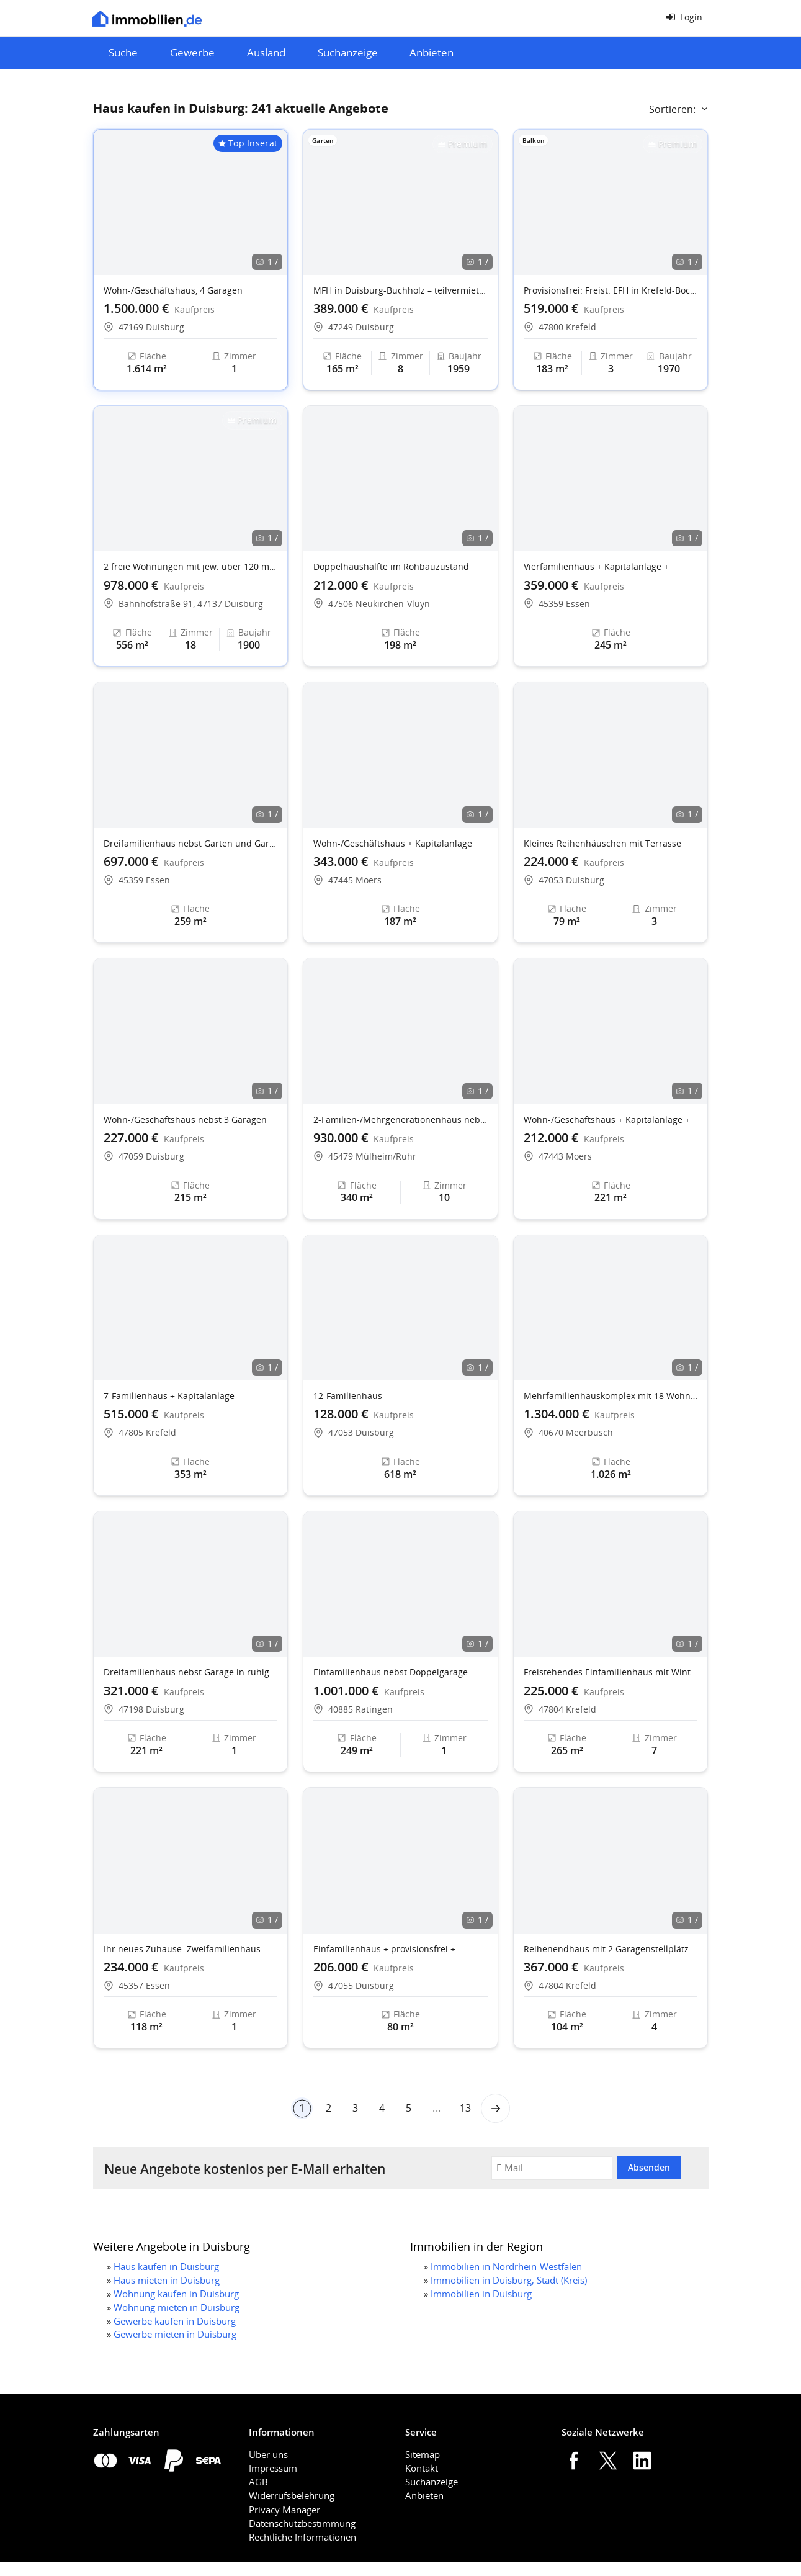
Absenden (649, 2167)
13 (465, 2108)
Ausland (266, 52)
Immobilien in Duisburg (481, 2293)
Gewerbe (192, 52)
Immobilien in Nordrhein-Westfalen (506, 2266)
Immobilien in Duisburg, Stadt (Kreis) (509, 2280)
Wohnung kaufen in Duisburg (176, 2293)
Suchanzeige (348, 52)
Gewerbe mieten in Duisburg (175, 2334)
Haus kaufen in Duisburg (166, 2266)
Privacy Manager (284, 2509)
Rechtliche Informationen (302, 2537)
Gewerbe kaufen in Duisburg (175, 2321)
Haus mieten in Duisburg (167, 2280)
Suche (123, 52)
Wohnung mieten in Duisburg (176, 2307)
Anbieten (431, 52)
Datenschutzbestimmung (302, 2523)
